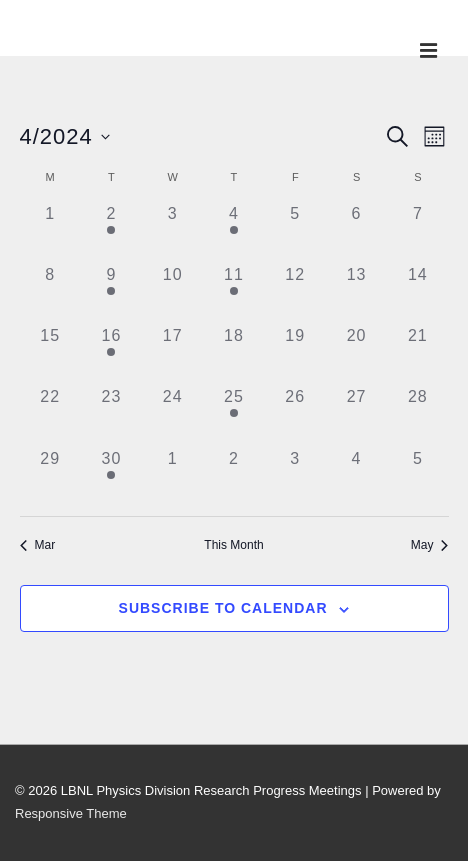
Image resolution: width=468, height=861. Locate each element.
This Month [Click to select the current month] (233, 545)
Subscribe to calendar (223, 608)
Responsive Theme (71, 813)
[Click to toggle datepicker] (65, 136)
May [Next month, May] (430, 545)
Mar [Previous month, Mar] (38, 545)
